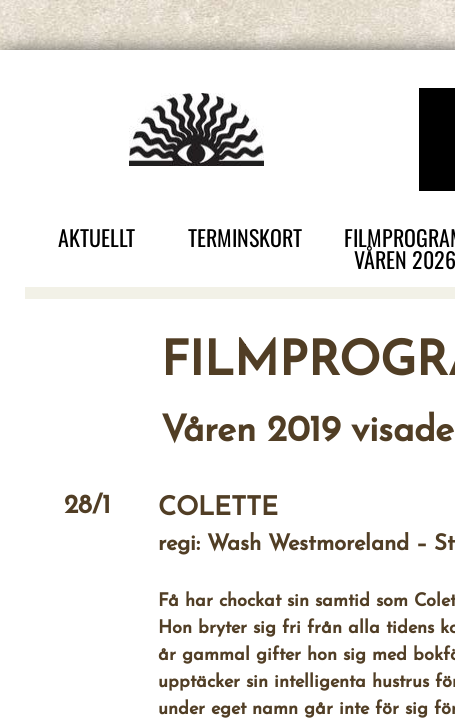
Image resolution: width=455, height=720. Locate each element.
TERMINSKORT (245, 237)
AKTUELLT (96, 237)
